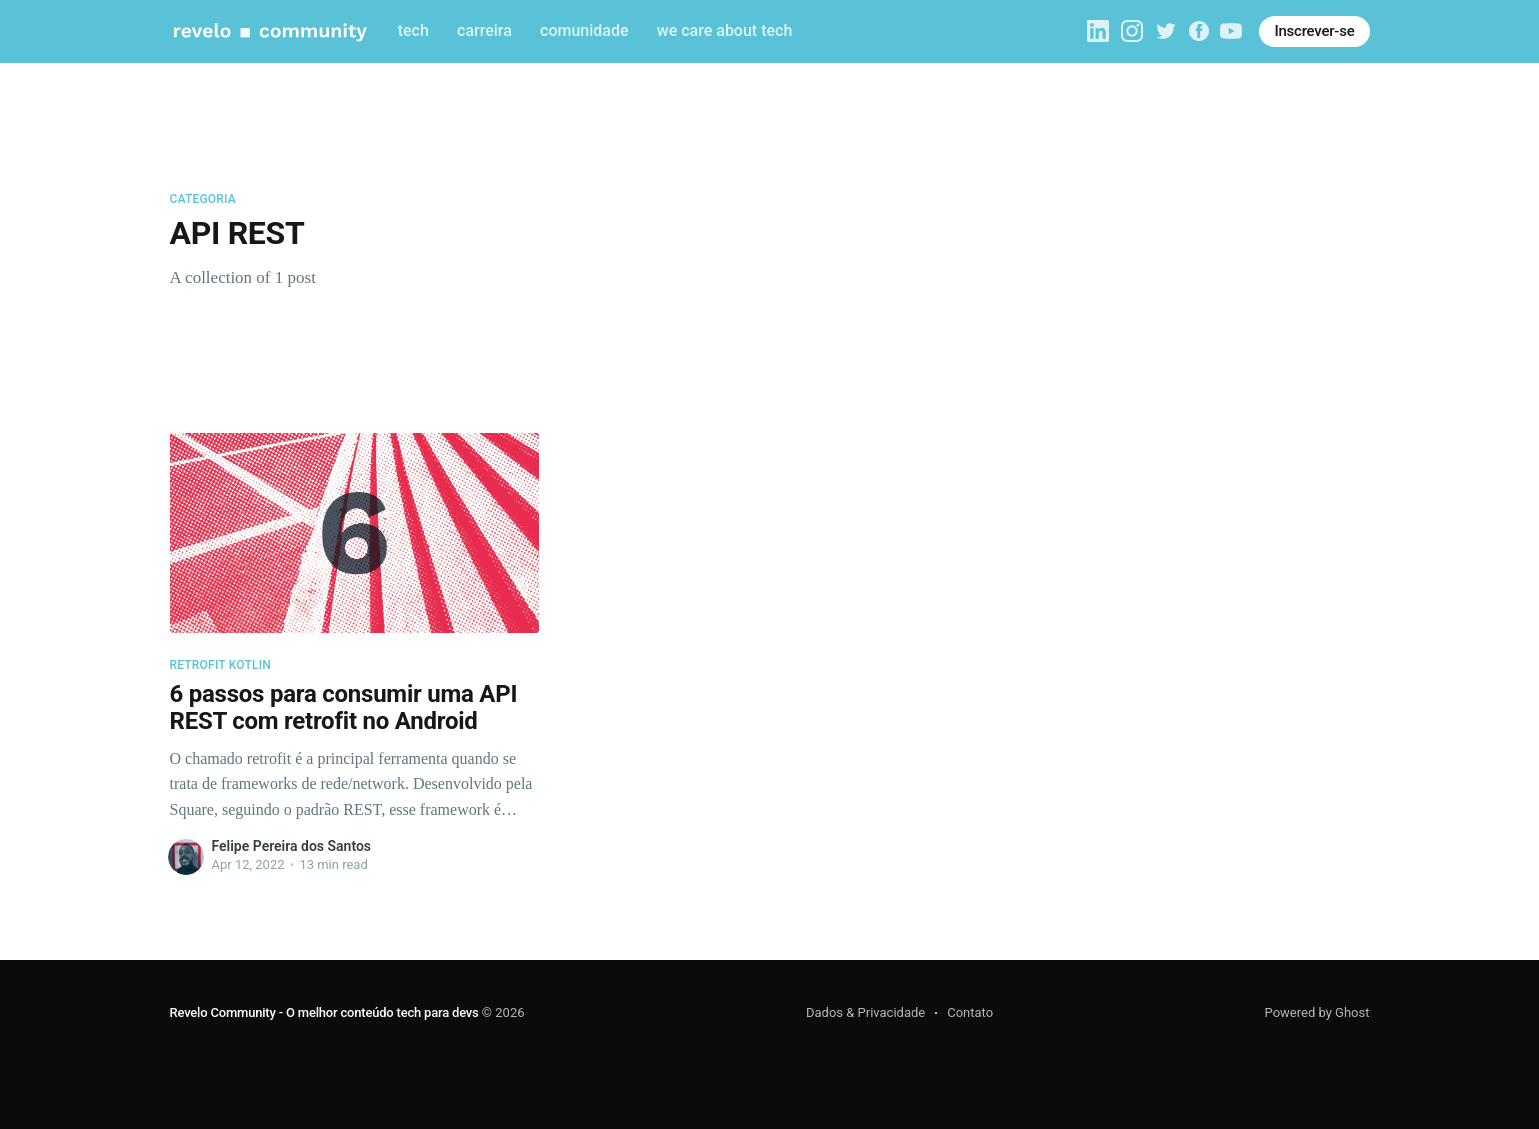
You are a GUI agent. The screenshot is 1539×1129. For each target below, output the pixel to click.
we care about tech (725, 30)
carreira (484, 30)
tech (413, 30)
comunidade (584, 30)
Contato (970, 1012)
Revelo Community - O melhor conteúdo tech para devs (324, 1012)
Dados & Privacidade (865, 1012)
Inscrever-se (1314, 31)
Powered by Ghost (1317, 1012)
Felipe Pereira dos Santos (292, 846)
